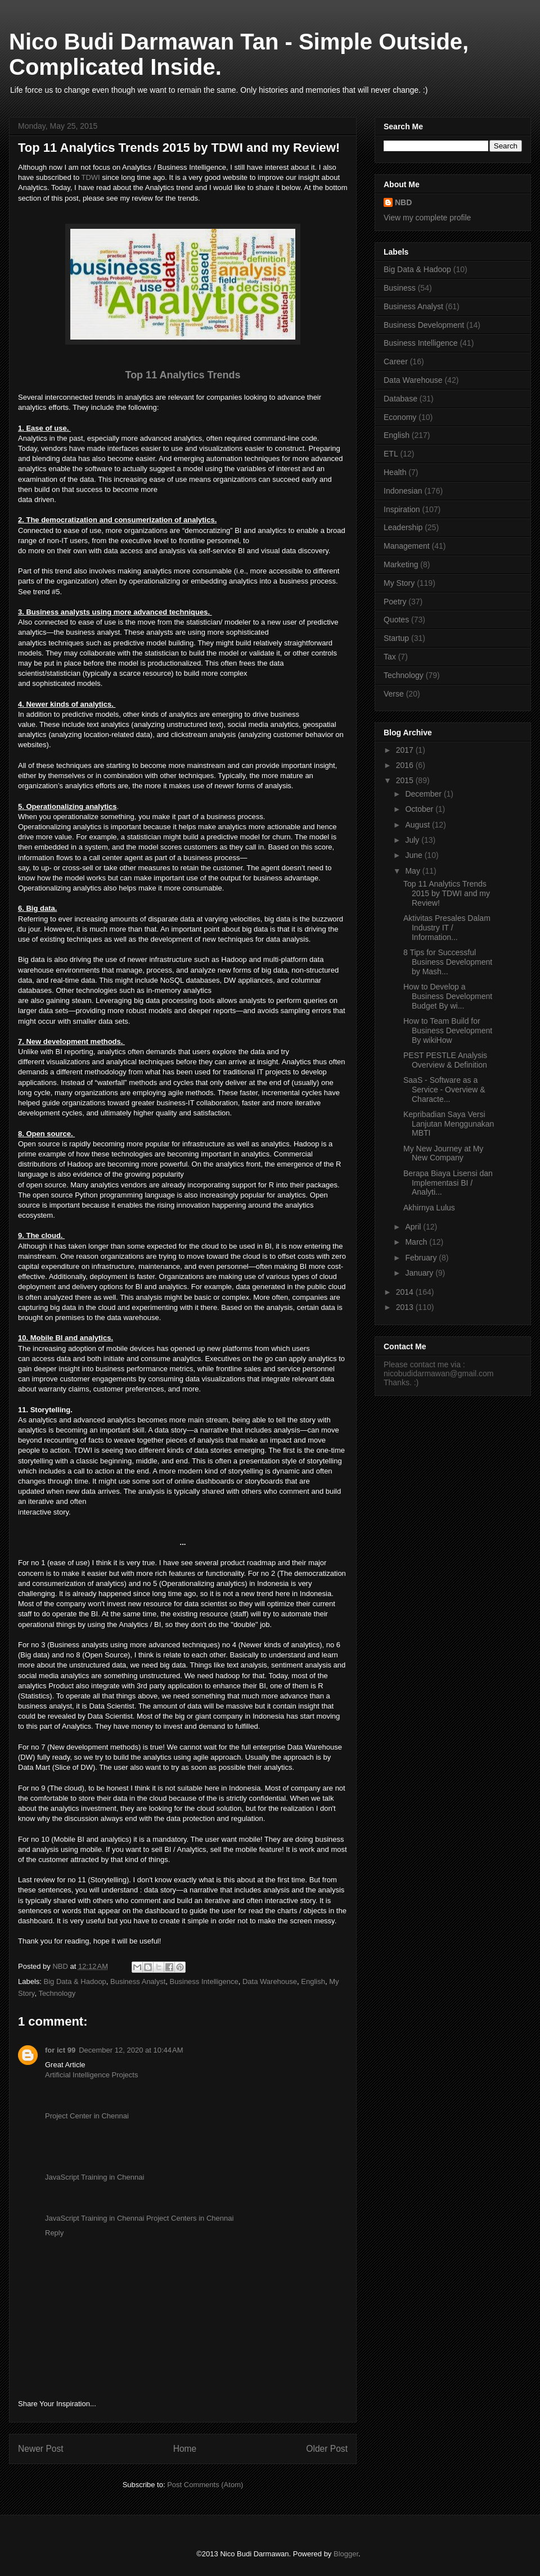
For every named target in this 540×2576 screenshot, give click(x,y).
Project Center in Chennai (87, 2116)
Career (396, 361)
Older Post (327, 2448)
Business (400, 287)
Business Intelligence (204, 1981)
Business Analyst (137, 1981)
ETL (391, 453)
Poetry (395, 601)
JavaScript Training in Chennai (94, 2177)
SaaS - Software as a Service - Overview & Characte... (444, 1089)
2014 (406, 1291)
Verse (394, 693)
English (313, 1981)
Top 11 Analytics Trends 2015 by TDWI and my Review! (446, 893)
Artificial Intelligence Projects (91, 2075)
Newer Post (41, 2448)
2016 (406, 765)
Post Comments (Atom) (205, 2484)
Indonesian (403, 490)
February (422, 1257)
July (413, 839)
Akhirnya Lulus (429, 1207)
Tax (390, 656)
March (417, 1241)
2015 (406, 780)
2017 (406, 749)
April (414, 1226)
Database (400, 398)
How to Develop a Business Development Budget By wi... (447, 996)
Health (395, 472)
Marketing (401, 564)
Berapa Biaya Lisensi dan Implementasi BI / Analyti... (448, 1183)
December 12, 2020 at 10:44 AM (131, 2050)
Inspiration (402, 509)
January (420, 1272)
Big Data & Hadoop (75, 1981)
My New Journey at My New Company (443, 1153)
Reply (54, 2233)
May (413, 870)
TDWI (91, 177)
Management (407, 545)
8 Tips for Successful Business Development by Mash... (447, 962)
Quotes (396, 619)
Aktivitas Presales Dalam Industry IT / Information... (446, 928)
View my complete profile (427, 217)
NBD (403, 202)
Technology (56, 1993)
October (420, 809)
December (424, 793)
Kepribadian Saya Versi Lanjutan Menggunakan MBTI (448, 1124)
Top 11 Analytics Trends (182, 375)
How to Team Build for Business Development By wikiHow (447, 1030)
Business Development (424, 324)
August (418, 824)
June (414, 855)
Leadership (403, 527)
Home (185, 2448)
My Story (399, 583)
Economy (400, 417)
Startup (396, 638)
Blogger (346, 2554)
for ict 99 (60, 2050)
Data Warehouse (269, 1981)
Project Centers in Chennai (189, 2218)
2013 (406, 1307)
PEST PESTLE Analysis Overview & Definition (445, 1060)
